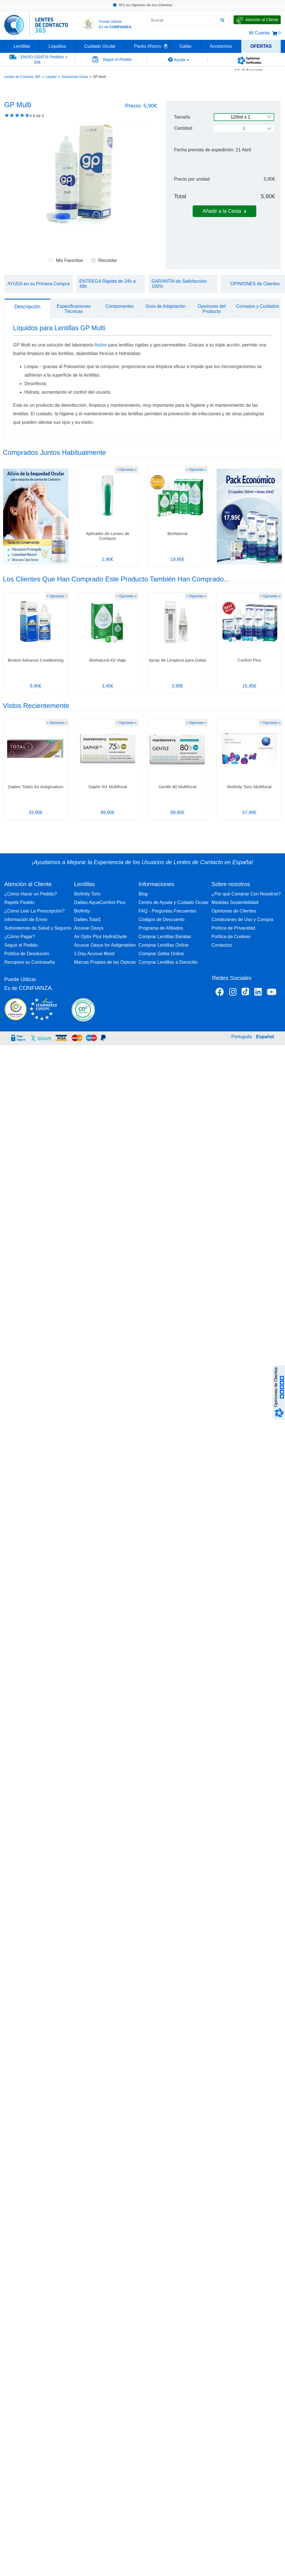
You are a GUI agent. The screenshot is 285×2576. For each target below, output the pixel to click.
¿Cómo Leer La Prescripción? (34, 911)
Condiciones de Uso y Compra (242, 919)
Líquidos (57, 46)
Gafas (185, 46)
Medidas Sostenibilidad (234, 902)
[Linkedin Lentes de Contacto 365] (258, 993)
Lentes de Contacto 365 (22, 77)
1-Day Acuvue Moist (94, 953)
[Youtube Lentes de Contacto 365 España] (271, 993)
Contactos (221, 945)
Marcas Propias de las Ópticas (105, 962)
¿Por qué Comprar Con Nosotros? (246, 893)
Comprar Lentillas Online (163, 945)
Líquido (51, 77)
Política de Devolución (26, 953)
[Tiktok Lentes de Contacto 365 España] (245, 993)
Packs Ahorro (147, 46)
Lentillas (22, 46)
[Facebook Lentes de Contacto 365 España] (219, 993)
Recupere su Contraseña (29, 962)
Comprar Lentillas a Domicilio (167, 962)
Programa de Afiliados (160, 928)
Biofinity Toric (87, 893)
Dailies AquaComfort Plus (100, 902)
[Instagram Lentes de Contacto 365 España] (232, 993)
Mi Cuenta (259, 32)
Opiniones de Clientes (233, 911)
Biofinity (82, 911)
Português (241, 1036)
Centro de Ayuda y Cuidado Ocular (173, 902)
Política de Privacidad (233, 928)
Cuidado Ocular (100, 46)
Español (265, 1036)
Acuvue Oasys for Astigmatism (105, 945)
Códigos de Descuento (161, 919)
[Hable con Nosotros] (257, 19)
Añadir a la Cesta (224, 211)
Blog (142, 893)
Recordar (104, 260)
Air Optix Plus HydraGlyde (100, 936)
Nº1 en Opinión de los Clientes (142, 5)
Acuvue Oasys (88, 928)
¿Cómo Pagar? (19, 936)
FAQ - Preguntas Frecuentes (167, 911)
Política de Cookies (230, 936)
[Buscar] (222, 20)
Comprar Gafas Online (161, 953)
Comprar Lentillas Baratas (164, 936)
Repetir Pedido (19, 902)
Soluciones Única (75, 77)
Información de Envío (25, 919)
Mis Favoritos (66, 260)
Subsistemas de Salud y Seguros (37, 928)
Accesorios (221, 46)
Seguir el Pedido (21, 945)
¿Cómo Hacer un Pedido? (30, 893)
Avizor (100, 344)
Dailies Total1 (87, 919)
